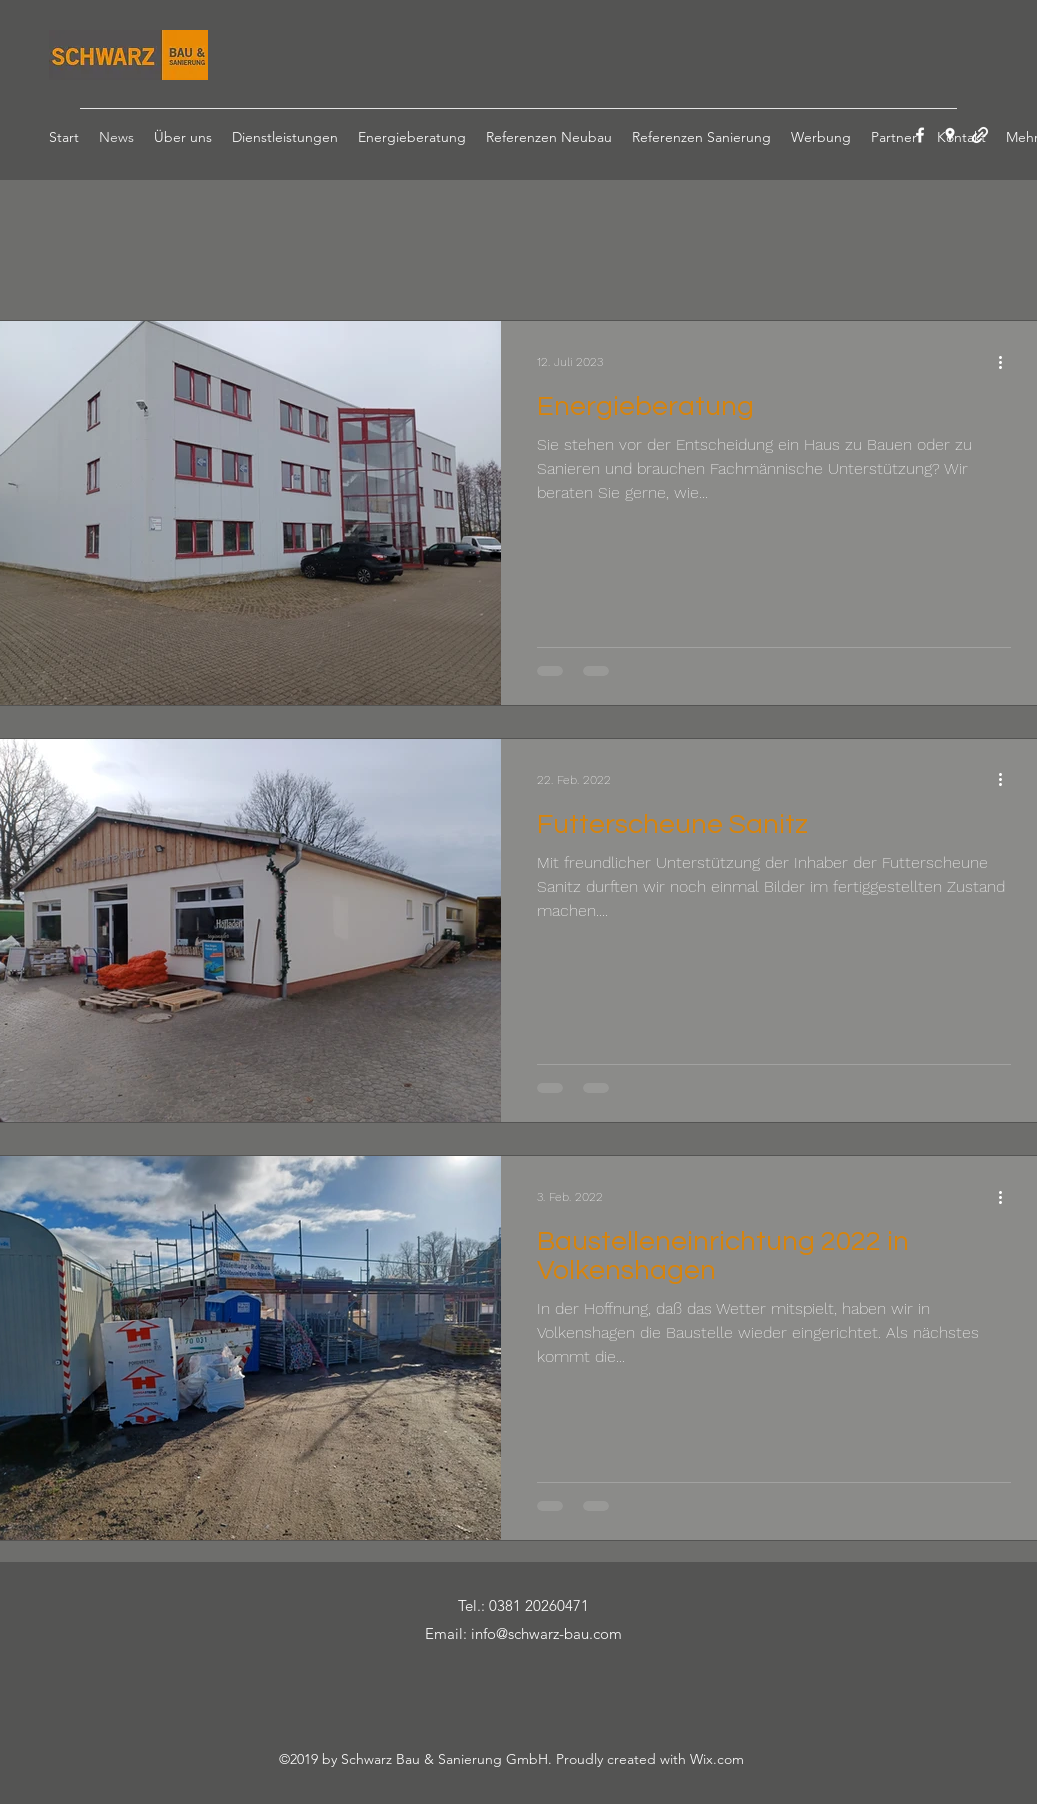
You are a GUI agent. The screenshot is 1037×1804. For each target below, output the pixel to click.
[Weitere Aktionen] (1008, 362)
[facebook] (920, 135)
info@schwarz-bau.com (546, 1633)
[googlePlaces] (950, 135)
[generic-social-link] (980, 135)
